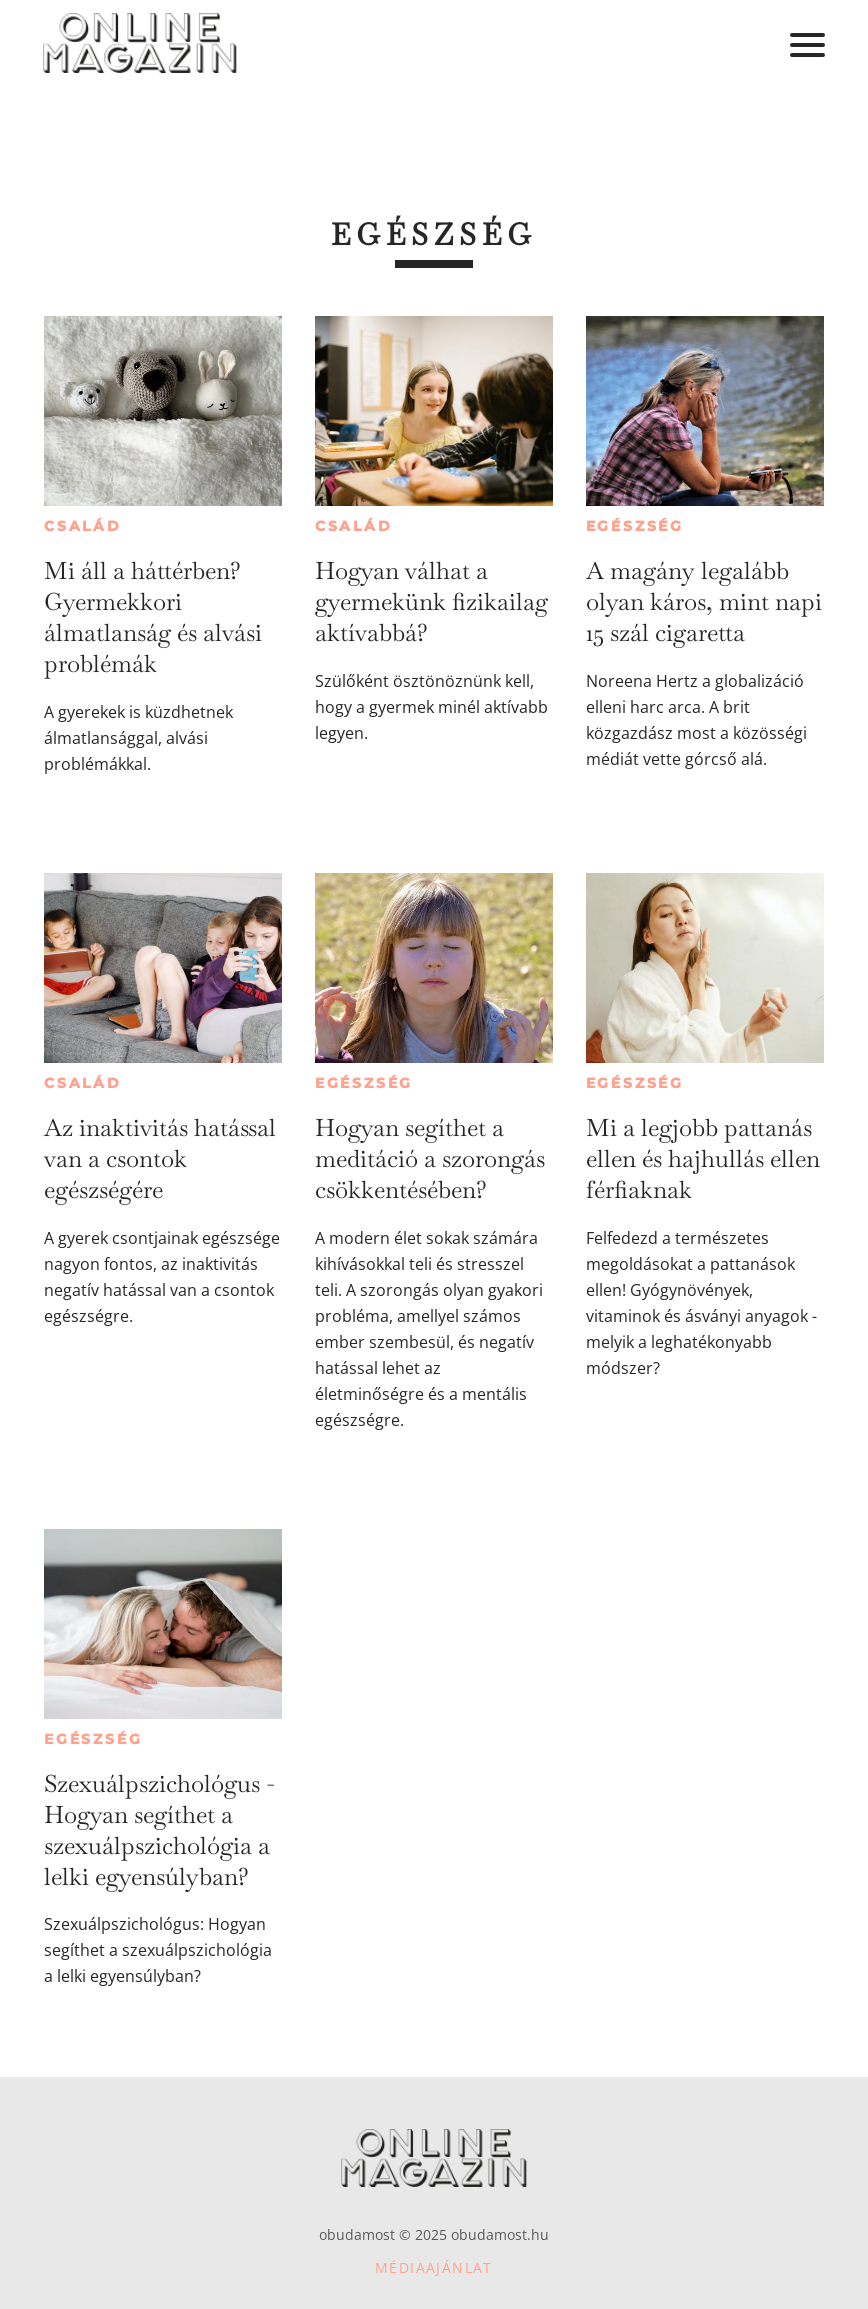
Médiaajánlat (434, 2267)
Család (83, 526)
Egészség (635, 526)
